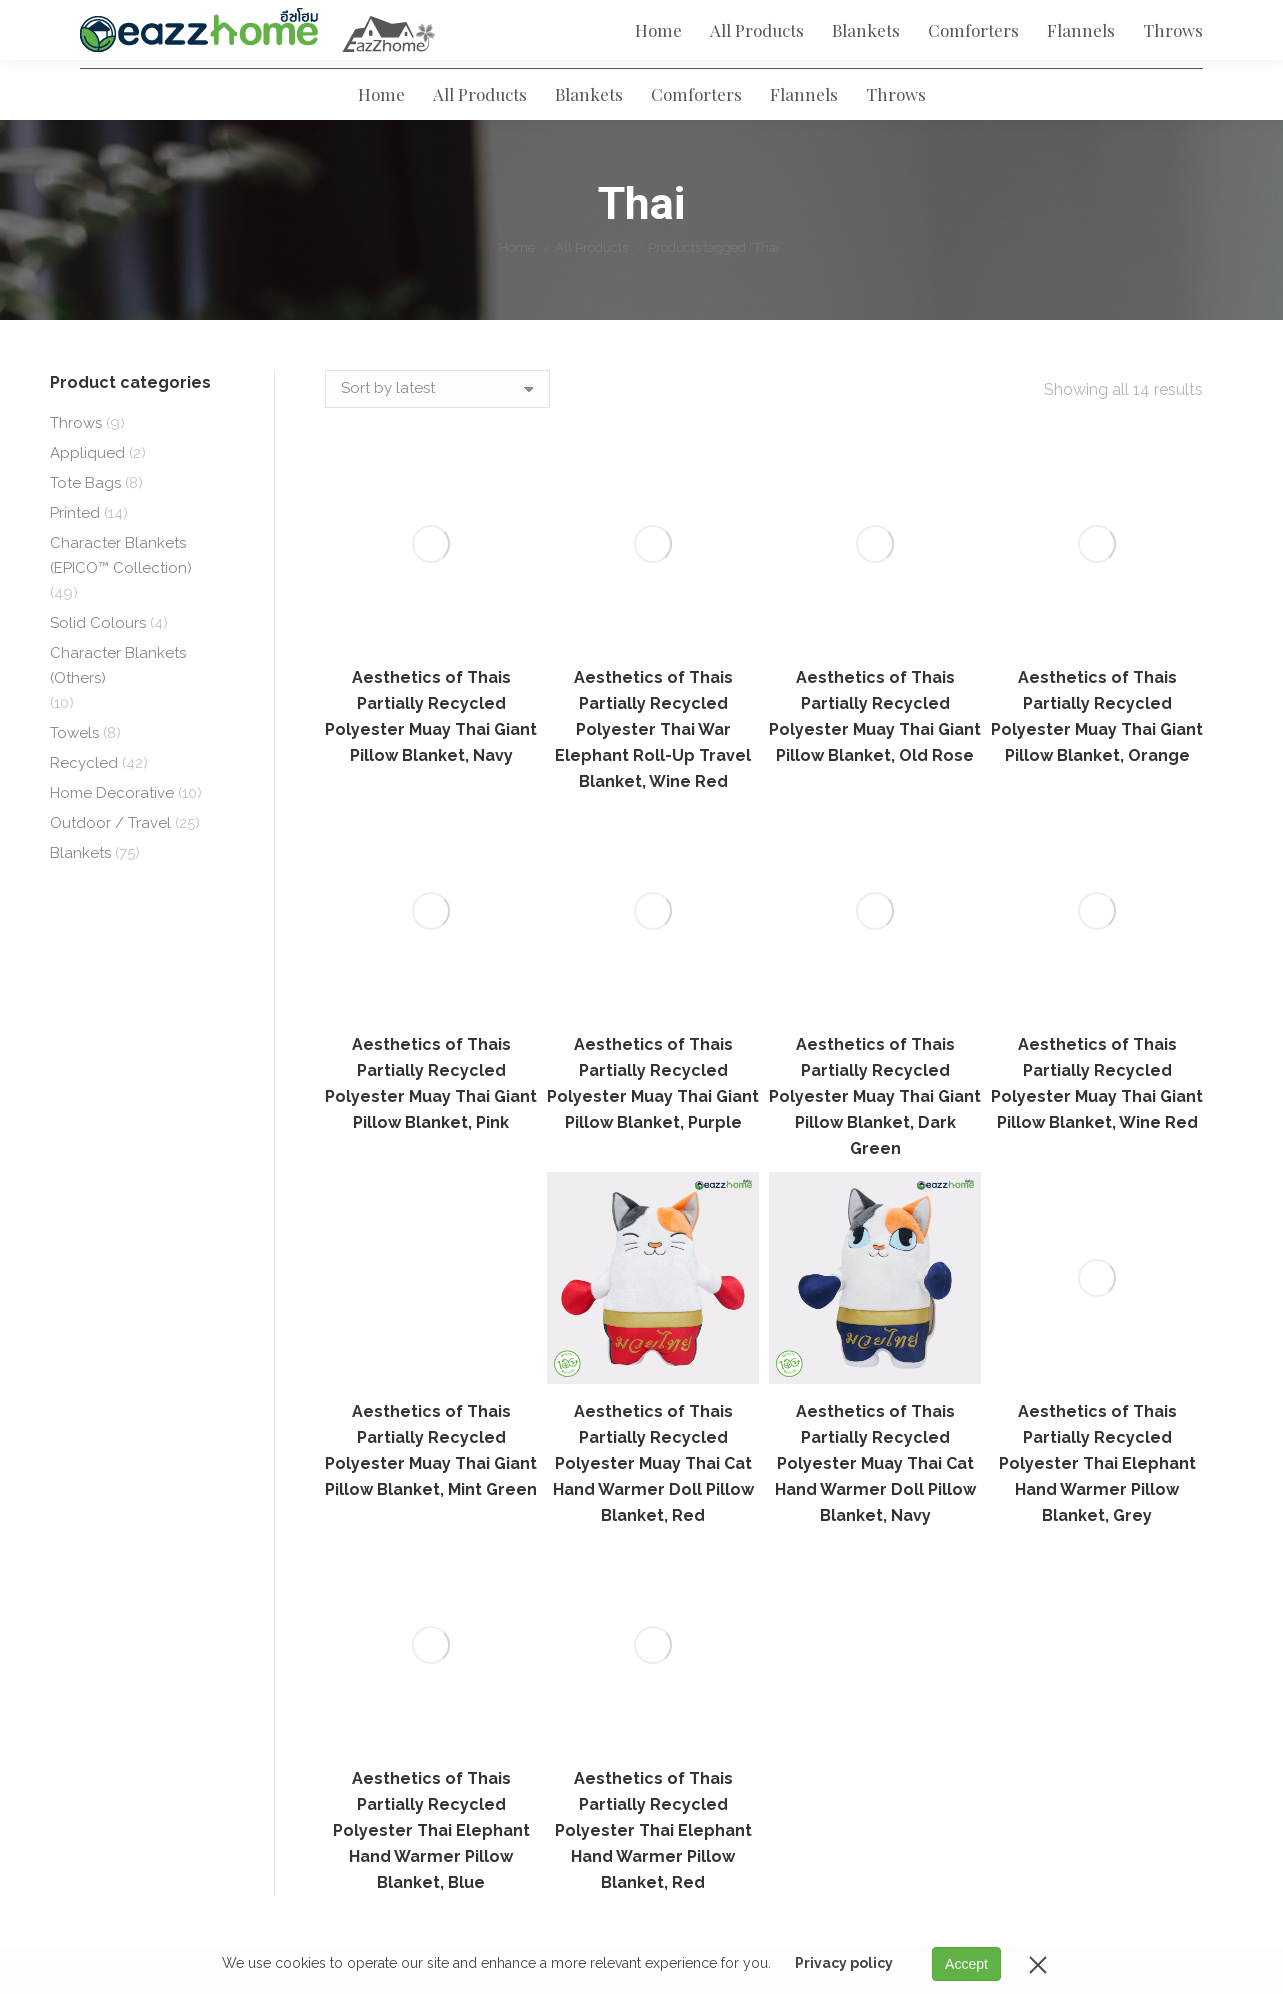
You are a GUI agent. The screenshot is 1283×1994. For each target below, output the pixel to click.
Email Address (1110, 1547)
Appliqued (87, 489)
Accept (966, 1964)
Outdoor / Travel (110, 859)
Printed (75, 549)
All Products (902, 1507)
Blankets (80, 889)
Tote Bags (85, 519)
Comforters (899, 1577)
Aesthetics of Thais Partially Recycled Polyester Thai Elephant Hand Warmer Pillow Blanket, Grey (1097, 911)
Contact (483, 1647)
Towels (74, 769)
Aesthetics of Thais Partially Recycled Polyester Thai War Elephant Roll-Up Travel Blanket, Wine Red (653, 569)
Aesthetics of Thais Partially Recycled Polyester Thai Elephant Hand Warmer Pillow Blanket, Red (653, 1278)
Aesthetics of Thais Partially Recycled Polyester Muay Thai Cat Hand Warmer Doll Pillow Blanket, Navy (875, 1107)
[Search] (897, 70)
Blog (471, 1612)
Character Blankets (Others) (118, 701)
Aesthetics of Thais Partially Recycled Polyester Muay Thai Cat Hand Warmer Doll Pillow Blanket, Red (653, 1107)
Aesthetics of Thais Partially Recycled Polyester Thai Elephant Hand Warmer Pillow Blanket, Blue (431, 1278)
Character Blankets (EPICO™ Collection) (121, 591)
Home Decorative (112, 829)
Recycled (84, 799)
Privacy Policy (503, 1577)
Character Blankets (927, 1682)
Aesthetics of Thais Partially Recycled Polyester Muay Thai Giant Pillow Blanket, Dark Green (875, 740)
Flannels (888, 1612)
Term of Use (496, 1542)
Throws (76, 459)
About (476, 1507)
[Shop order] (437, 425)
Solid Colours (98, 659)
